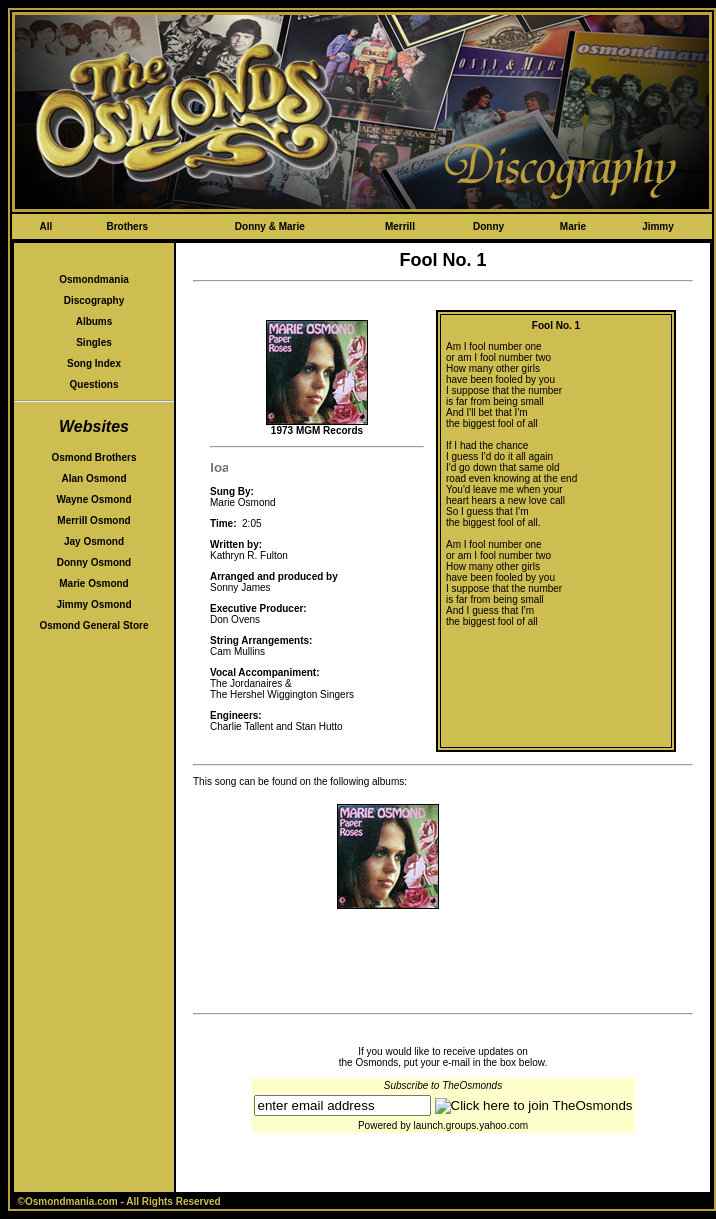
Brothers (127, 226)
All (45, 226)
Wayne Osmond (93, 499)
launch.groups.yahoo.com (471, 1125)
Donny (488, 226)
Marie (573, 226)
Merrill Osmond (93, 520)
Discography (94, 300)
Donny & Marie (270, 226)
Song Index (94, 363)
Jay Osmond (94, 541)
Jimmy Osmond (93, 604)
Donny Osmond (94, 562)
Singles (94, 342)
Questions (94, 384)
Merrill (400, 226)
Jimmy (658, 226)
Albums (94, 321)
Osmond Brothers (93, 457)
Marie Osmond (93, 583)
